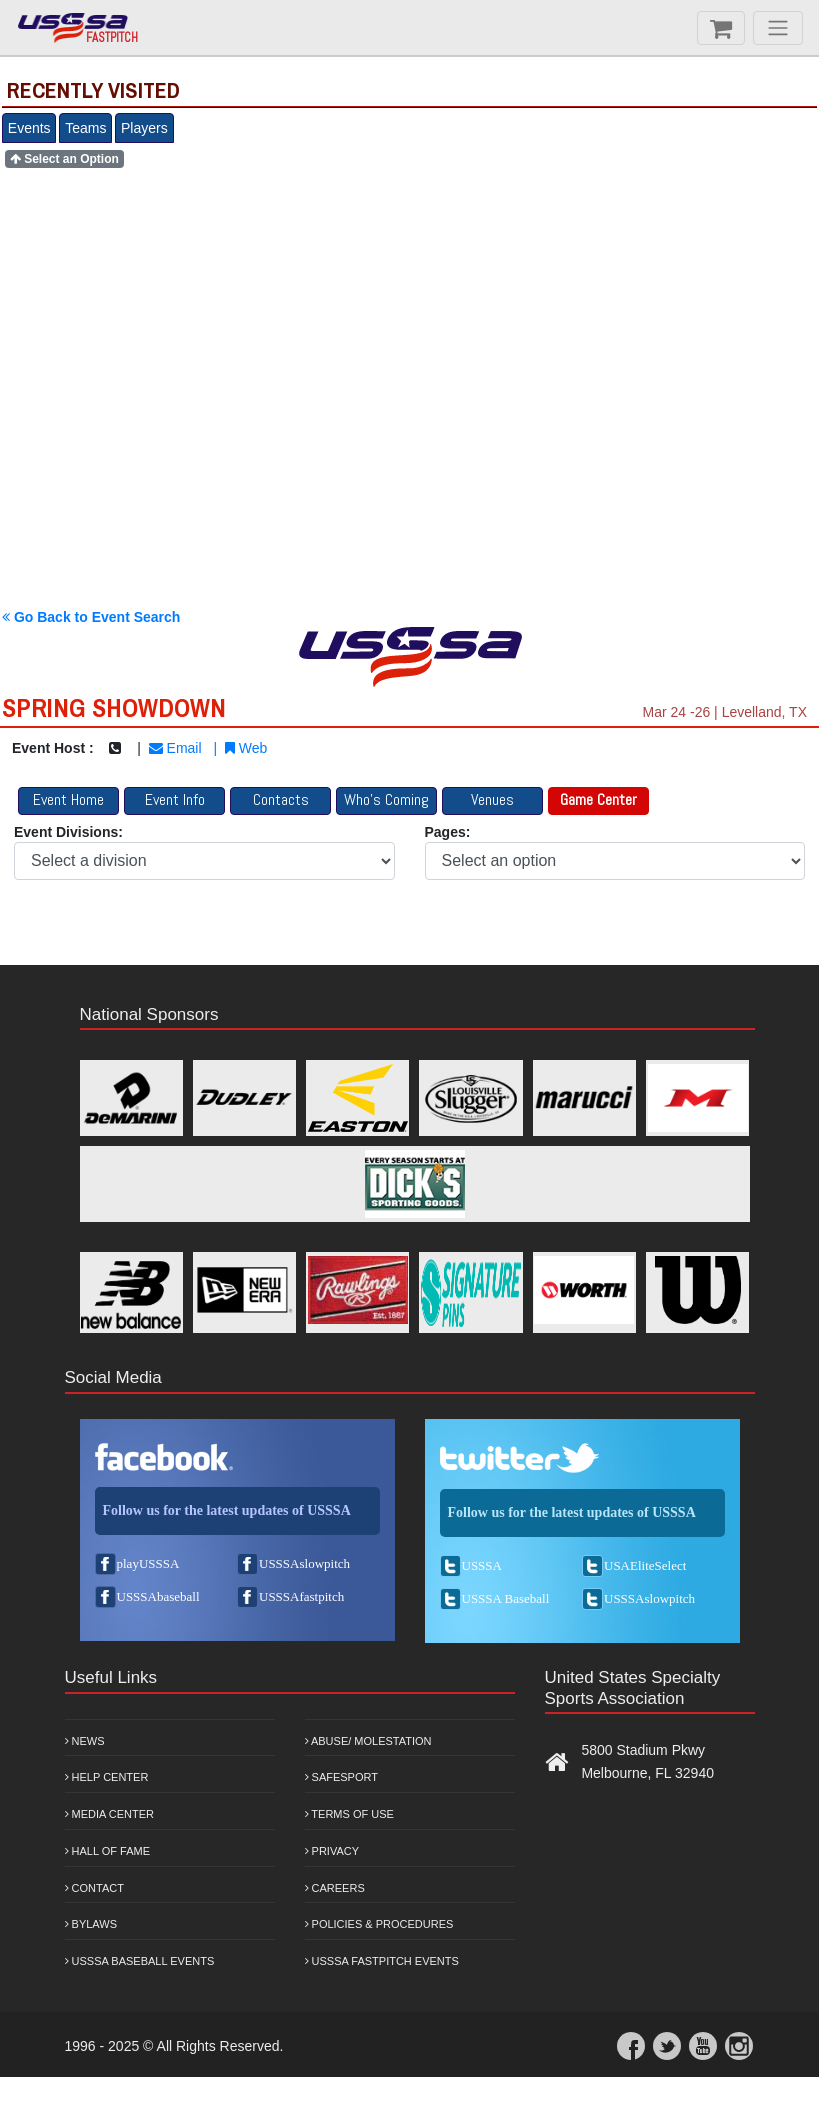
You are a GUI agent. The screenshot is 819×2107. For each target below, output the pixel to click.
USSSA (482, 1565)
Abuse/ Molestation (368, 1741)
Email (175, 748)
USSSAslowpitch (304, 1563)
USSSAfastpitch (301, 1596)
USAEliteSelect (645, 1565)
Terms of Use (349, 1814)
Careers (335, 1888)
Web (246, 748)
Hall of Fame (108, 1851)
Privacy (332, 1851)
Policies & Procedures (379, 1924)
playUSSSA (148, 1563)
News (85, 1741)
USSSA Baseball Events (140, 1961)
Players (144, 128)
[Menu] (778, 28)
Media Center (110, 1814)
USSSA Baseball (506, 1598)
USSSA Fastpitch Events (382, 1961)
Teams (85, 128)
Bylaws (91, 1924)
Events (29, 128)
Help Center (107, 1777)
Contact (94, 1888)
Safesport (341, 1777)
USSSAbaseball (158, 1596)
